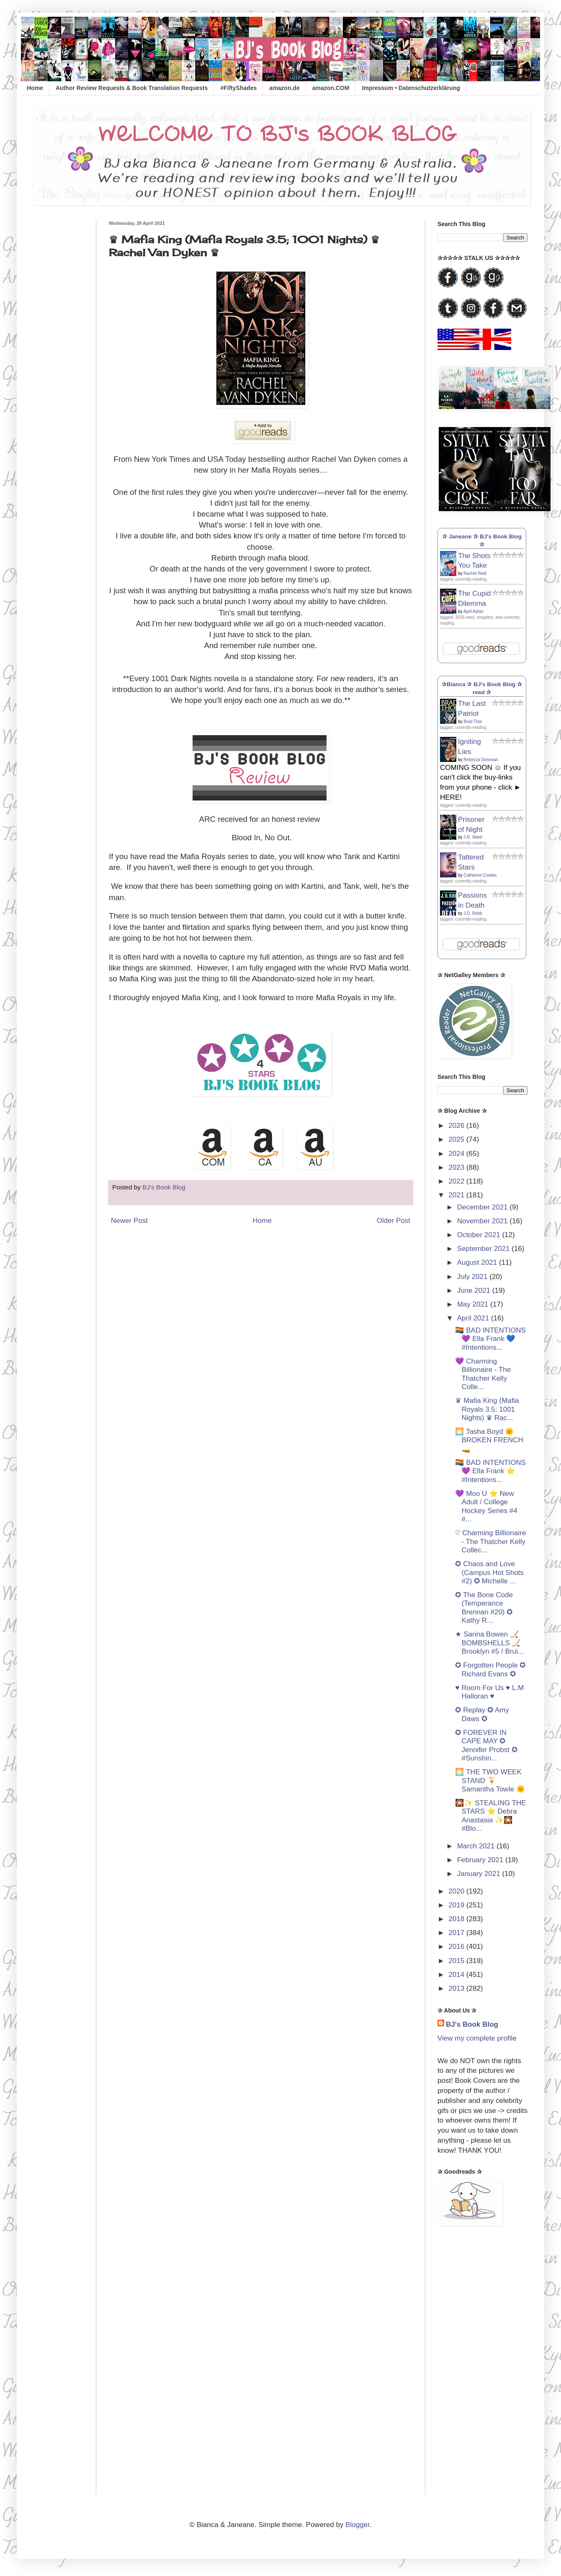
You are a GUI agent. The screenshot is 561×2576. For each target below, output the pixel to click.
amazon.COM (331, 88)
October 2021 (479, 1235)
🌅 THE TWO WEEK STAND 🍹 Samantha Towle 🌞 (490, 1780)
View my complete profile (477, 2038)
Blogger (357, 2525)
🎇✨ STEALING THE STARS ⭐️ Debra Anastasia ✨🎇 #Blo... (490, 1815)
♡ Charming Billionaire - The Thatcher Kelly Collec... (490, 1541)
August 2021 (478, 1262)
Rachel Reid (474, 573)
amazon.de (284, 88)
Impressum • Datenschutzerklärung (411, 88)
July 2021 (473, 1277)
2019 (457, 1905)
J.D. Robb (472, 913)
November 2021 (483, 1221)
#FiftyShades (238, 88)
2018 (457, 1919)
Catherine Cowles (480, 875)
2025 (457, 1139)
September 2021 (484, 1249)
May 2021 (473, 1304)
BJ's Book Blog (472, 2024)
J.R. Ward (472, 837)
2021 (457, 1195)
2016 (457, 1947)
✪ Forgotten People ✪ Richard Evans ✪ (490, 1669)
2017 (457, 1933)
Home (35, 88)
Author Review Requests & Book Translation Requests (132, 88)
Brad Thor (472, 721)
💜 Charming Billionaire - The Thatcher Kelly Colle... (483, 1374)
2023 (457, 1167)
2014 (457, 1975)
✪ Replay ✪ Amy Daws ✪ (482, 1714)
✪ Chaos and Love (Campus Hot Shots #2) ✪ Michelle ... (489, 1572)
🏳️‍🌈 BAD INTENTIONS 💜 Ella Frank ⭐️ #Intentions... (490, 1471)
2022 (457, 1181)
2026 (457, 1126)
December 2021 (483, 1207)
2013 (457, 1988)
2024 (457, 1154)
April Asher (473, 611)
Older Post (393, 1221)
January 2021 (479, 1874)
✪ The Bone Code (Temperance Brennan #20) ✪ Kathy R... (484, 1607)
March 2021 (477, 1846)
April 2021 (474, 1318)
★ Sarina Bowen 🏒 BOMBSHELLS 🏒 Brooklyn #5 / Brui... (489, 1642)
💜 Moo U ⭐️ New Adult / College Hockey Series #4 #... (486, 1506)
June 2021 (474, 1290)
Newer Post (129, 1221)
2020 (457, 1891)
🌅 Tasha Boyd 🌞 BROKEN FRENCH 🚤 (489, 1440)
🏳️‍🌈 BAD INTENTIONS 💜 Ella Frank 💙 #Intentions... (490, 1338)
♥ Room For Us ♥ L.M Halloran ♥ (489, 1692)
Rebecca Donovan (480, 759)
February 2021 (481, 1860)
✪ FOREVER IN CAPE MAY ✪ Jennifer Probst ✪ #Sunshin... (486, 1745)
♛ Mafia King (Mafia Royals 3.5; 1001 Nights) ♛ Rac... (487, 1409)
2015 (457, 1961)
